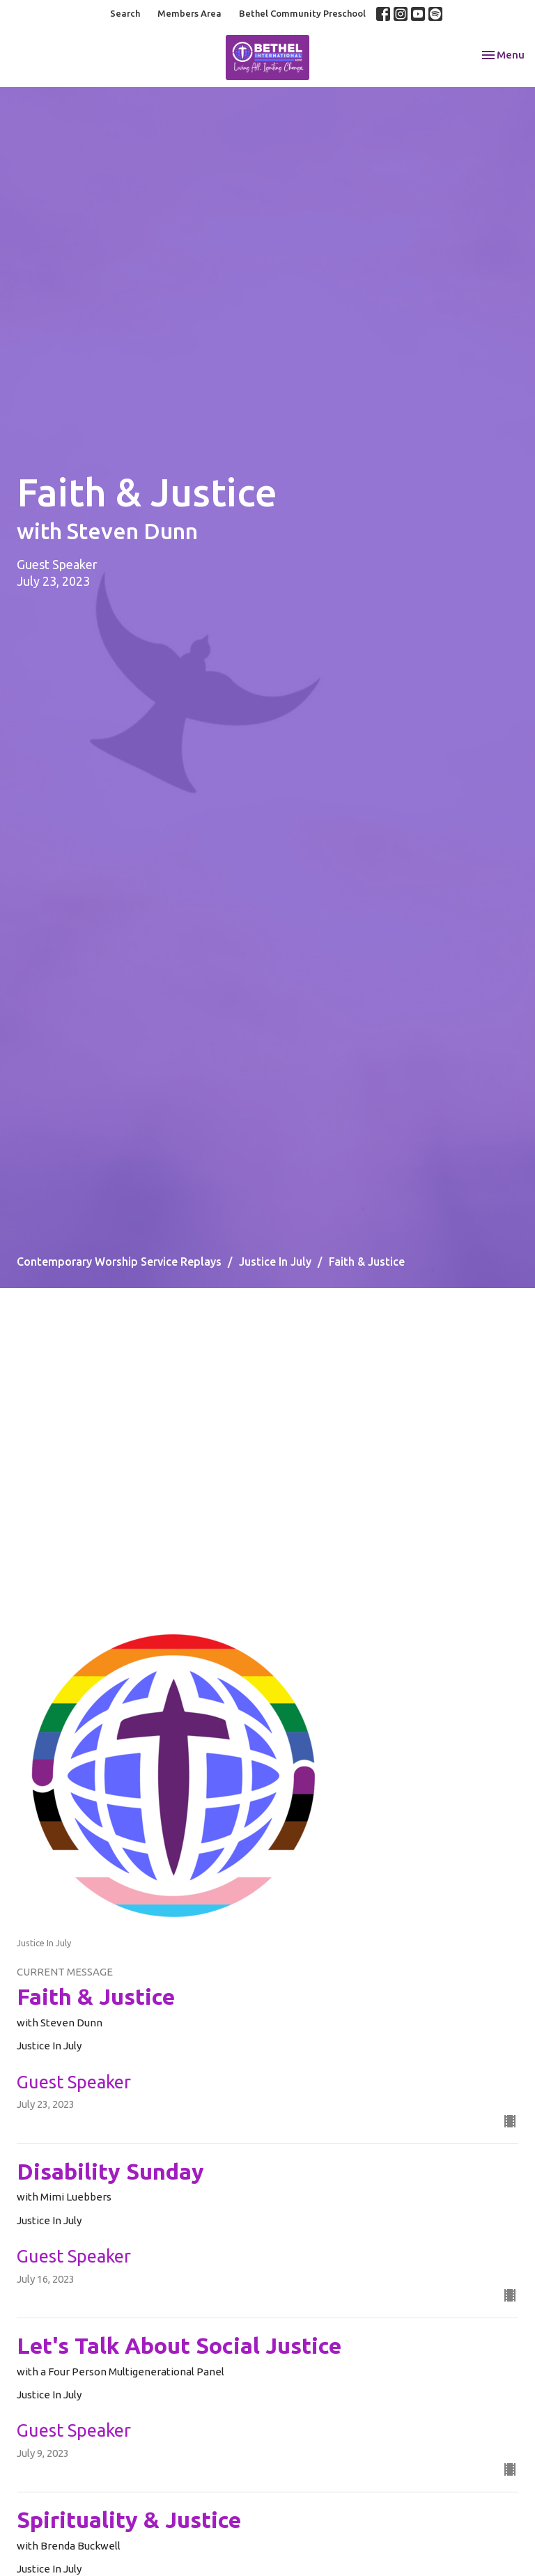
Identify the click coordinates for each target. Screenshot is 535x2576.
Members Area (189, 13)
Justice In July (275, 1261)
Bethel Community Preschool (302, 13)
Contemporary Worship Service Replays (119, 1261)
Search (125, 13)
